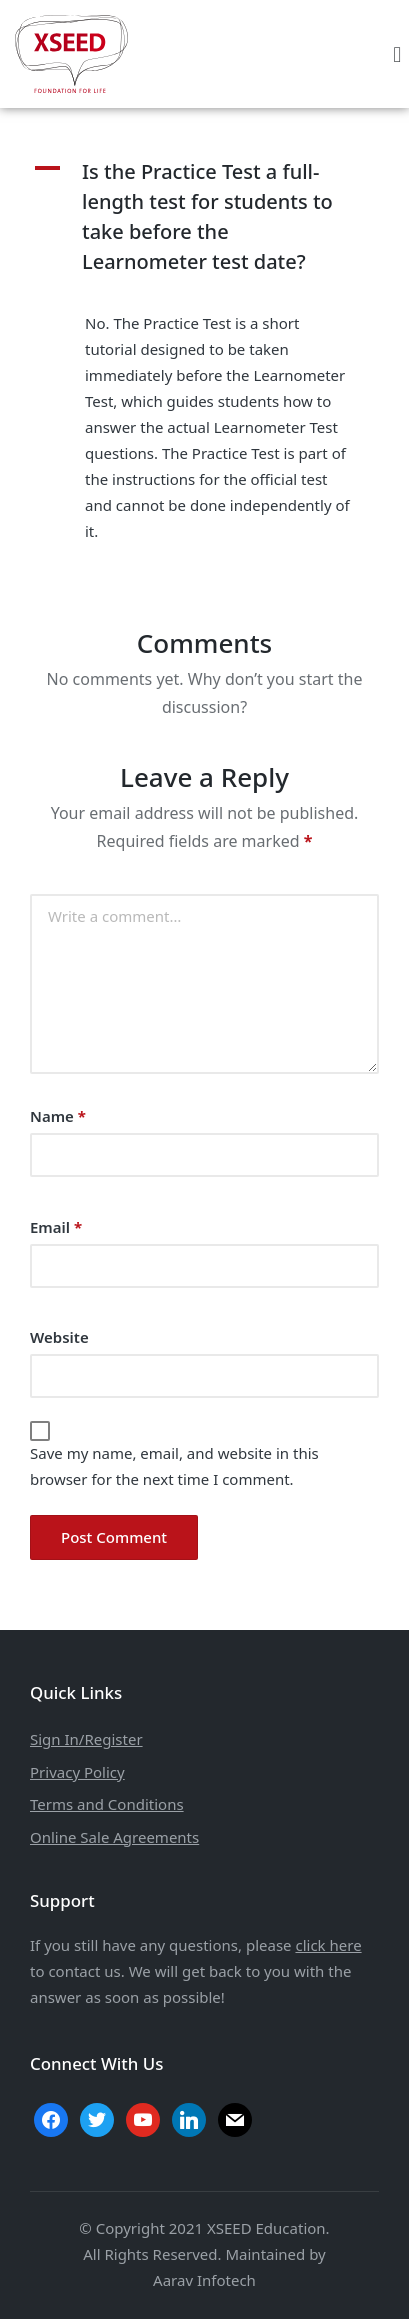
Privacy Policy (77, 1772)
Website (59, 1337)
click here (328, 1945)
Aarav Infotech (204, 2280)
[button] (397, 53)
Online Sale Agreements (114, 1837)
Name (58, 1116)
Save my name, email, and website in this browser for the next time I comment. (174, 1466)
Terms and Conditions (107, 1804)
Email (56, 1227)
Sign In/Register (86, 1739)
